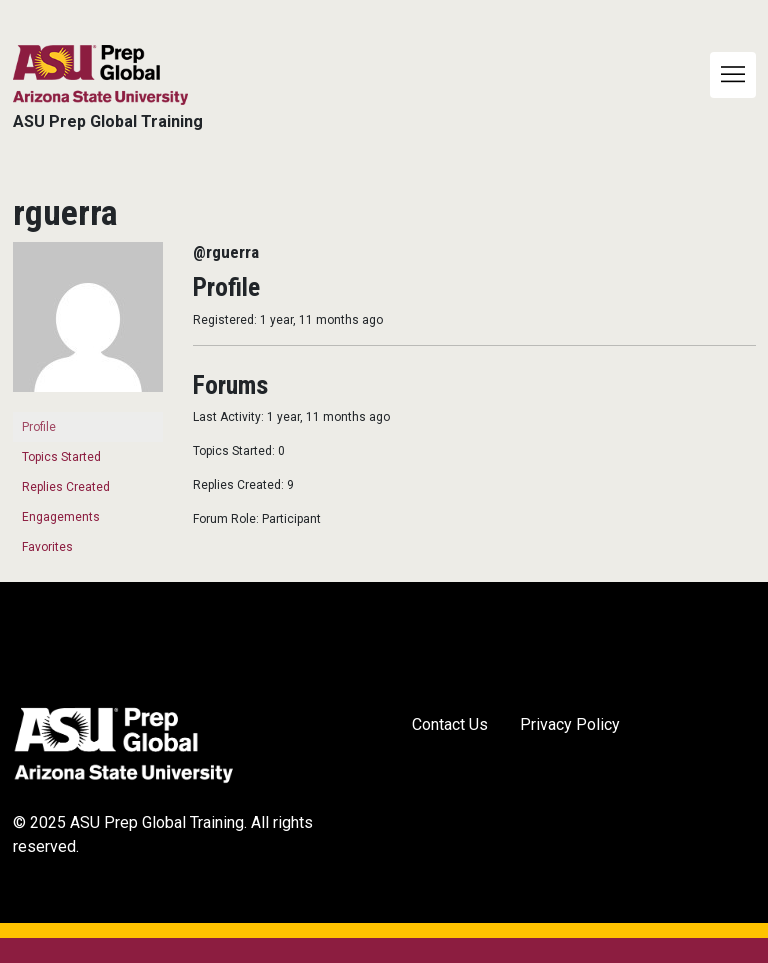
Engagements (61, 517)
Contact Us (450, 724)
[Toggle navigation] (733, 75)
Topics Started (61, 457)
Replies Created (66, 487)
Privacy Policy (570, 724)
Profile (39, 427)
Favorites (47, 547)
